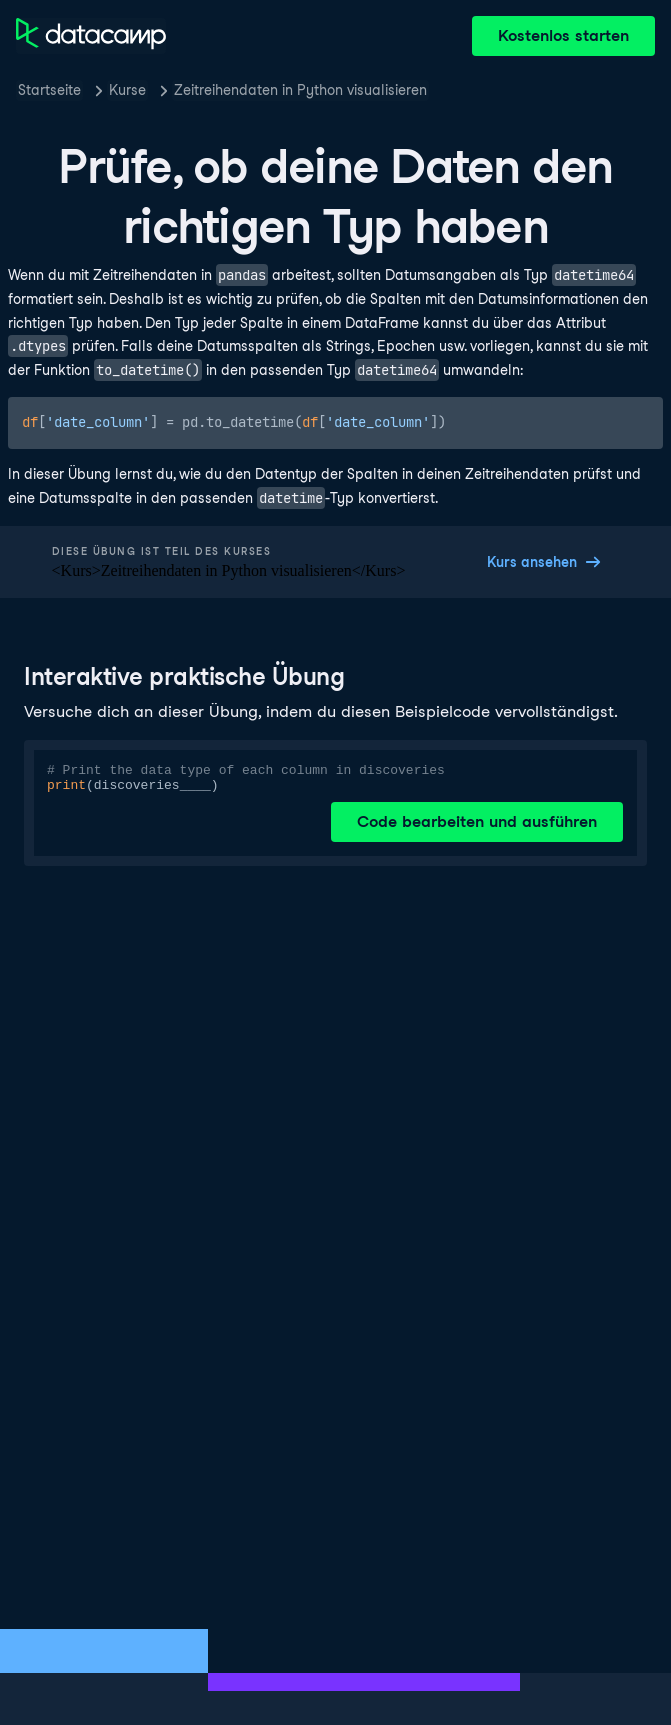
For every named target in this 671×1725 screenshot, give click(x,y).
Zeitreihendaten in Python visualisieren (300, 90)
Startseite (49, 90)
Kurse (127, 90)
